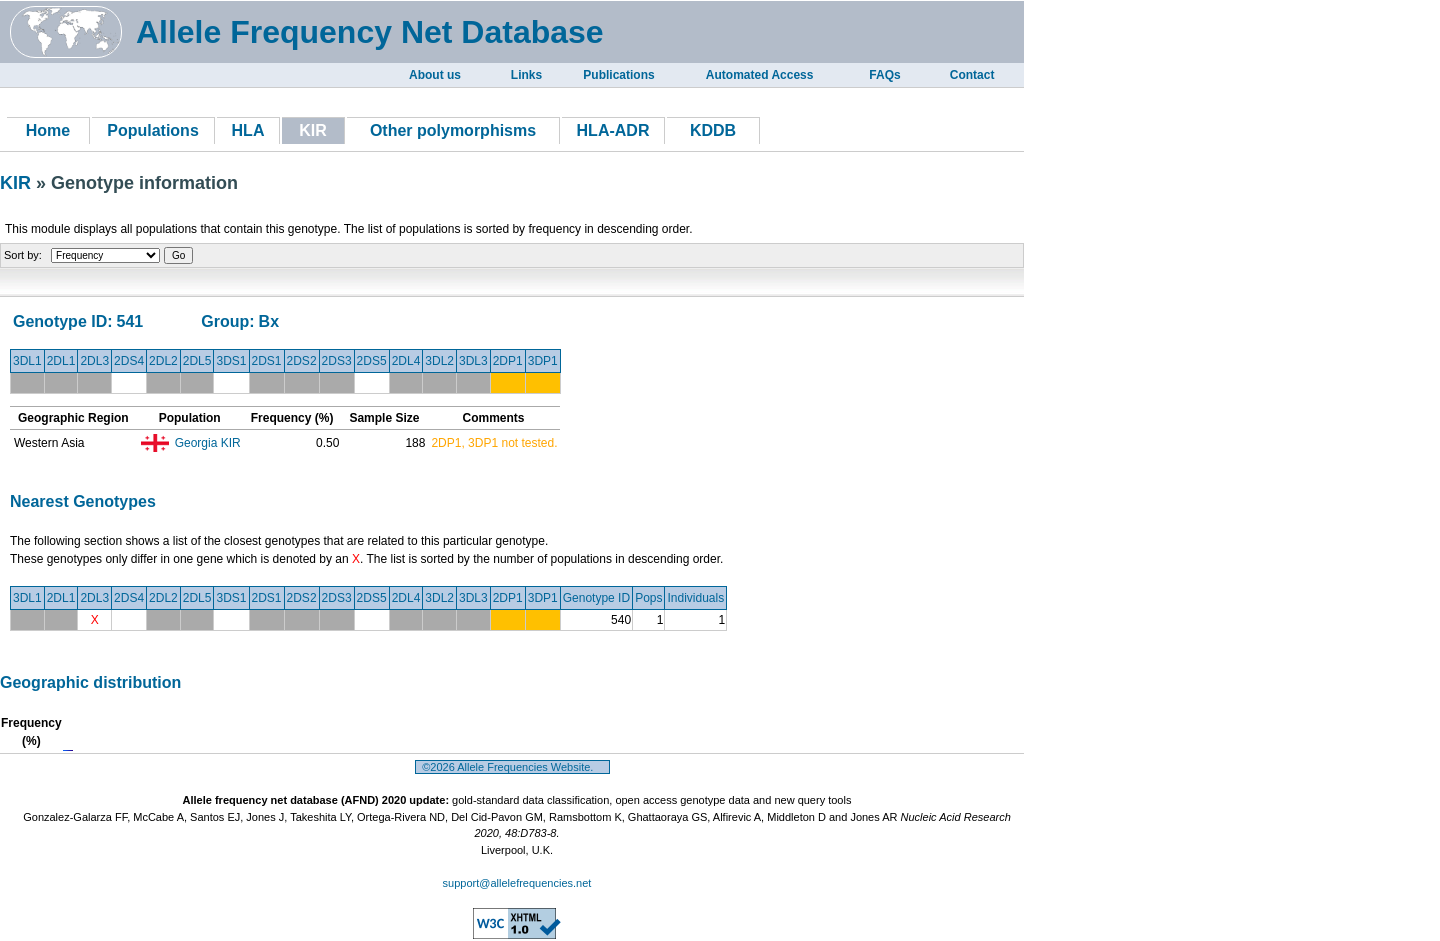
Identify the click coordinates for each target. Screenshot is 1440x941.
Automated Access (760, 75)
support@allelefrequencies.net (517, 883)
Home (48, 130)
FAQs (884, 75)
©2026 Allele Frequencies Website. (512, 767)
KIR (18, 183)
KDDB (713, 130)
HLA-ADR (613, 130)
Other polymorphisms (453, 130)
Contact (972, 75)
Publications (618, 75)
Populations (153, 130)
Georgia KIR (208, 443)
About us (435, 75)
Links (526, 75)
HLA (248, 130)
